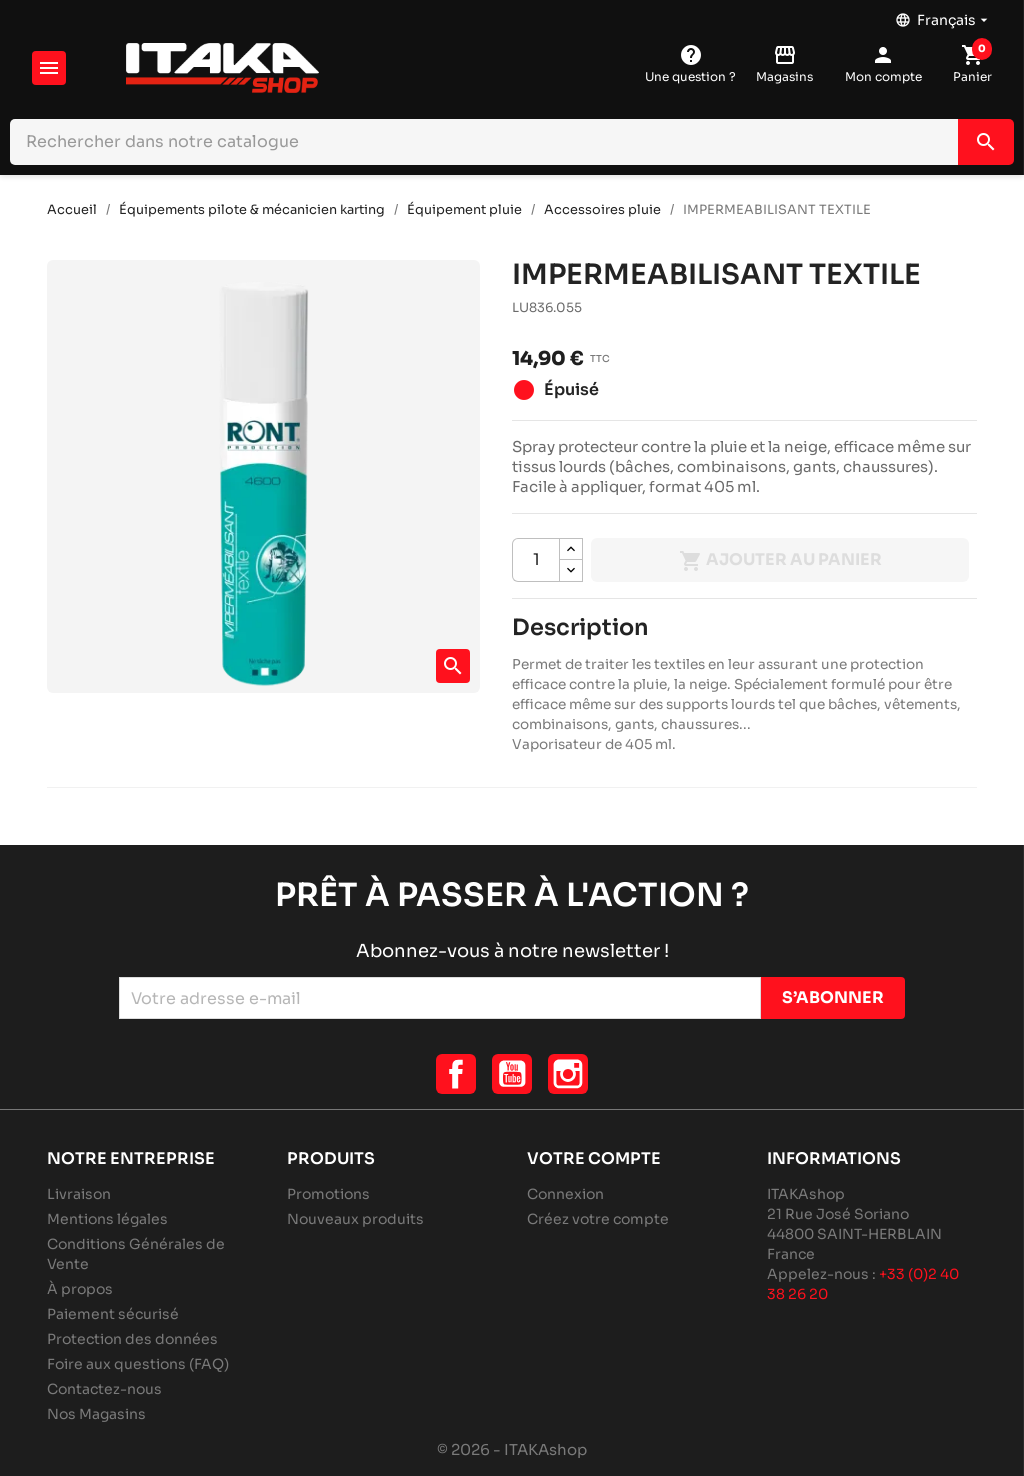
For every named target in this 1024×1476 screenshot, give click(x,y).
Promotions (328, 1194)
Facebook (456, 1074)
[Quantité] (536, 560)
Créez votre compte (598, 1219)
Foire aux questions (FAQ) (138, 1364)
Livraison (79, 1194)
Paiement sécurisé (113, 1314)
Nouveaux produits (355, 1219)
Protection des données (132, 1339)
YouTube (512, 1074)
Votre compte (594, 1158)
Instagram (568, 1074)
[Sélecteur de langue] (943, 15)
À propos (80, 1289)
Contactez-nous (104, 1389)
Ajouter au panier (780, 561)
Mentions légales (107, 1219)
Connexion (565, 1194)
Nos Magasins (96, 1414)
